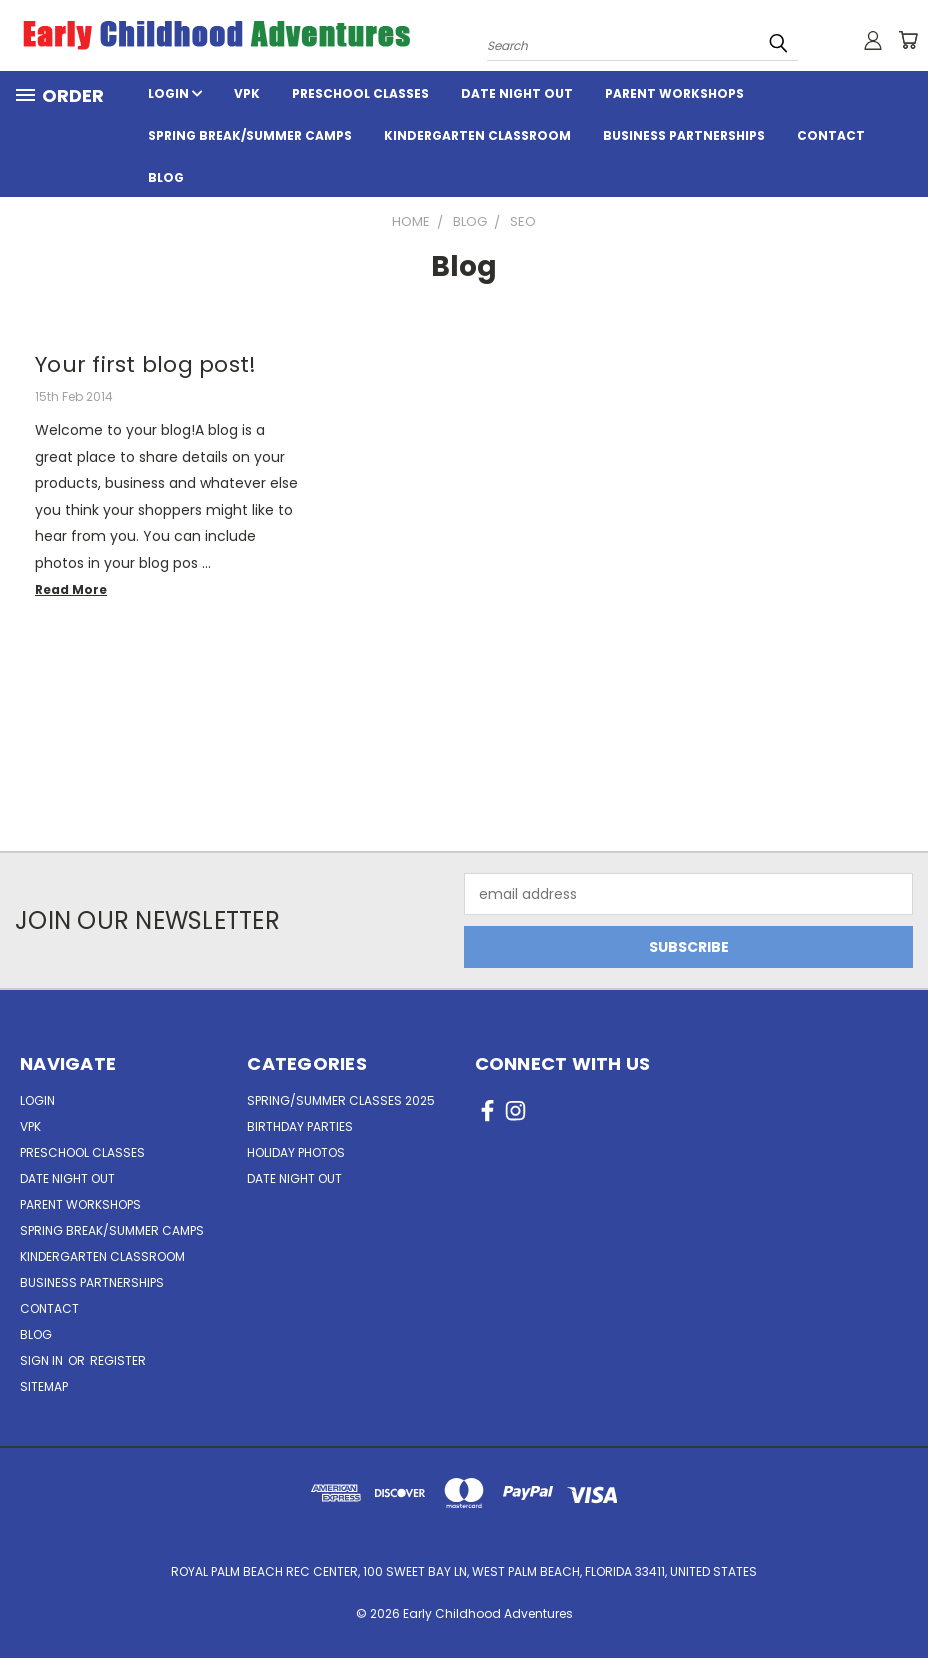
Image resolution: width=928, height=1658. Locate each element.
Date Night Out (517, 93)
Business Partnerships (684, 135)
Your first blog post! (145, 364)
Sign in (43, 1360)
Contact (831, 135)
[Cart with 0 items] (908, 40)
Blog (166, 177)
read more (71, 589)
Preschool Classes (360, 93)
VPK (247, 93)
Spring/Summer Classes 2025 (341, 1100)
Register (118, 1360)
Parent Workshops (674, 93)
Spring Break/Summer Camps (250, 135)
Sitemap (44, 1386)
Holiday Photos (296, 1152)
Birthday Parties (300, 1126)
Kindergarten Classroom (477, 135)
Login (175, 93)
